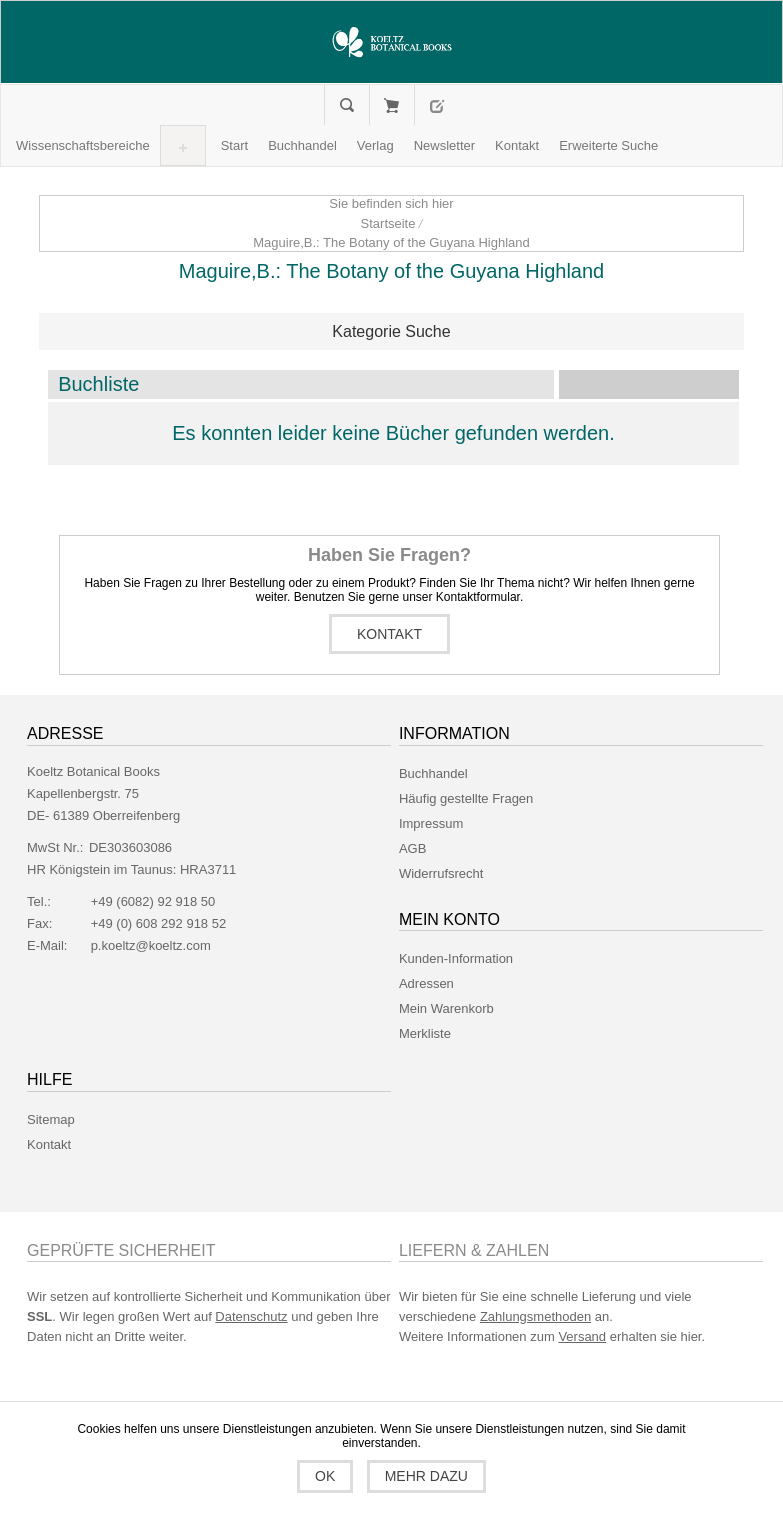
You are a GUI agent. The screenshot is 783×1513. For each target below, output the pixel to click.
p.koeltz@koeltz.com (151, 945)
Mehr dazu (426, 1476)
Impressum (431, 823)
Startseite (388, 223)
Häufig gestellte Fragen (466, 798)
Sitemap (51, 1119)
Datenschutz (251, 1316)
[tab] (391, 332)
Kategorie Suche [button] (391, 331)
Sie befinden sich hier (391, 203)
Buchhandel (433, 773)
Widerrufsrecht (441, 873)
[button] (83, 145)
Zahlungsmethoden (535, 1316)
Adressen (426, 983)
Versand (582, 1336)
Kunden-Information (456, 958)
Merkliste (425, 1033)
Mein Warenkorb (391, 105)
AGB (412, 848)
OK (325, 1476)
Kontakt (389, 634)
